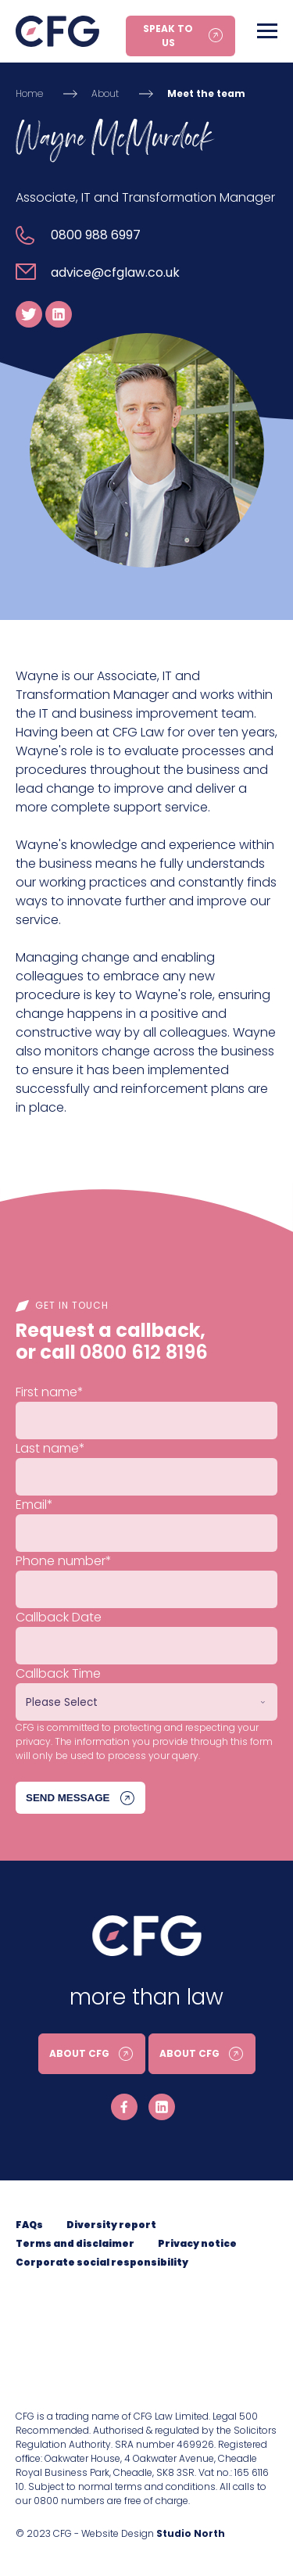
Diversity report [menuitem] (111, 2224)
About (105, 93)
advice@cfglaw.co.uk (115, 272)
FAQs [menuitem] (29, 2224)
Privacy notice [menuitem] (197, 2243)
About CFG (79, 2053)
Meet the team (206, 93)
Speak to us (168, 35)
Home (29, 93)
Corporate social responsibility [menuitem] (102, 2262)
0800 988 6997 (96, 235)
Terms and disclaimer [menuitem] (75, 2243)
